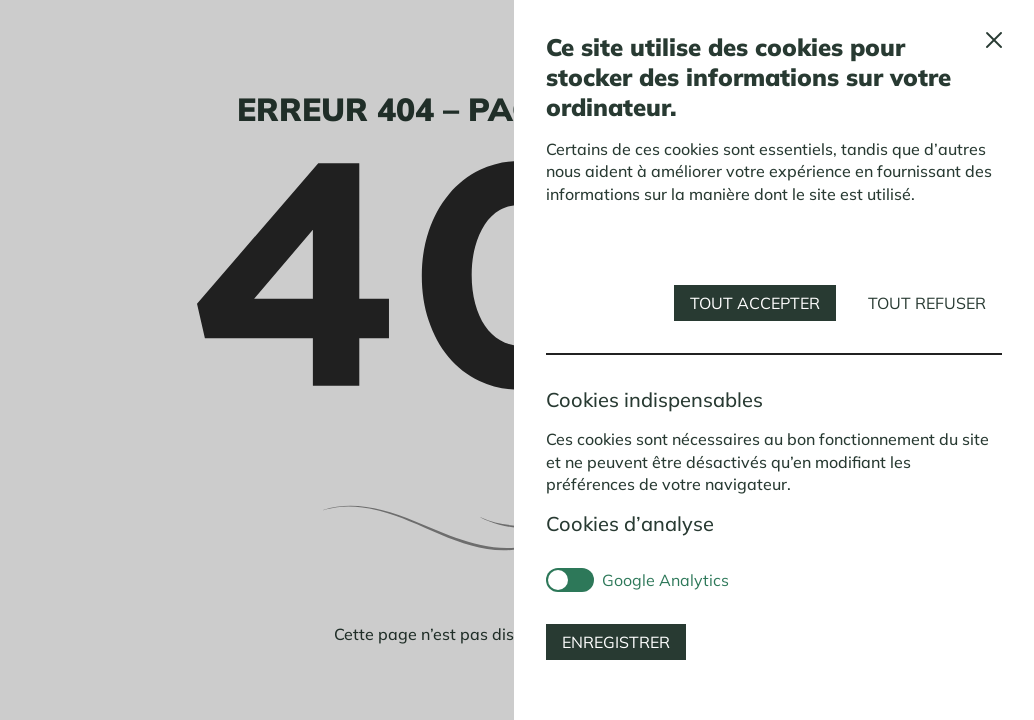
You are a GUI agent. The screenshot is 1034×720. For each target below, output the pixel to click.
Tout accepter (755, 303)
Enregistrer (616, 642)
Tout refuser (927, 303)
